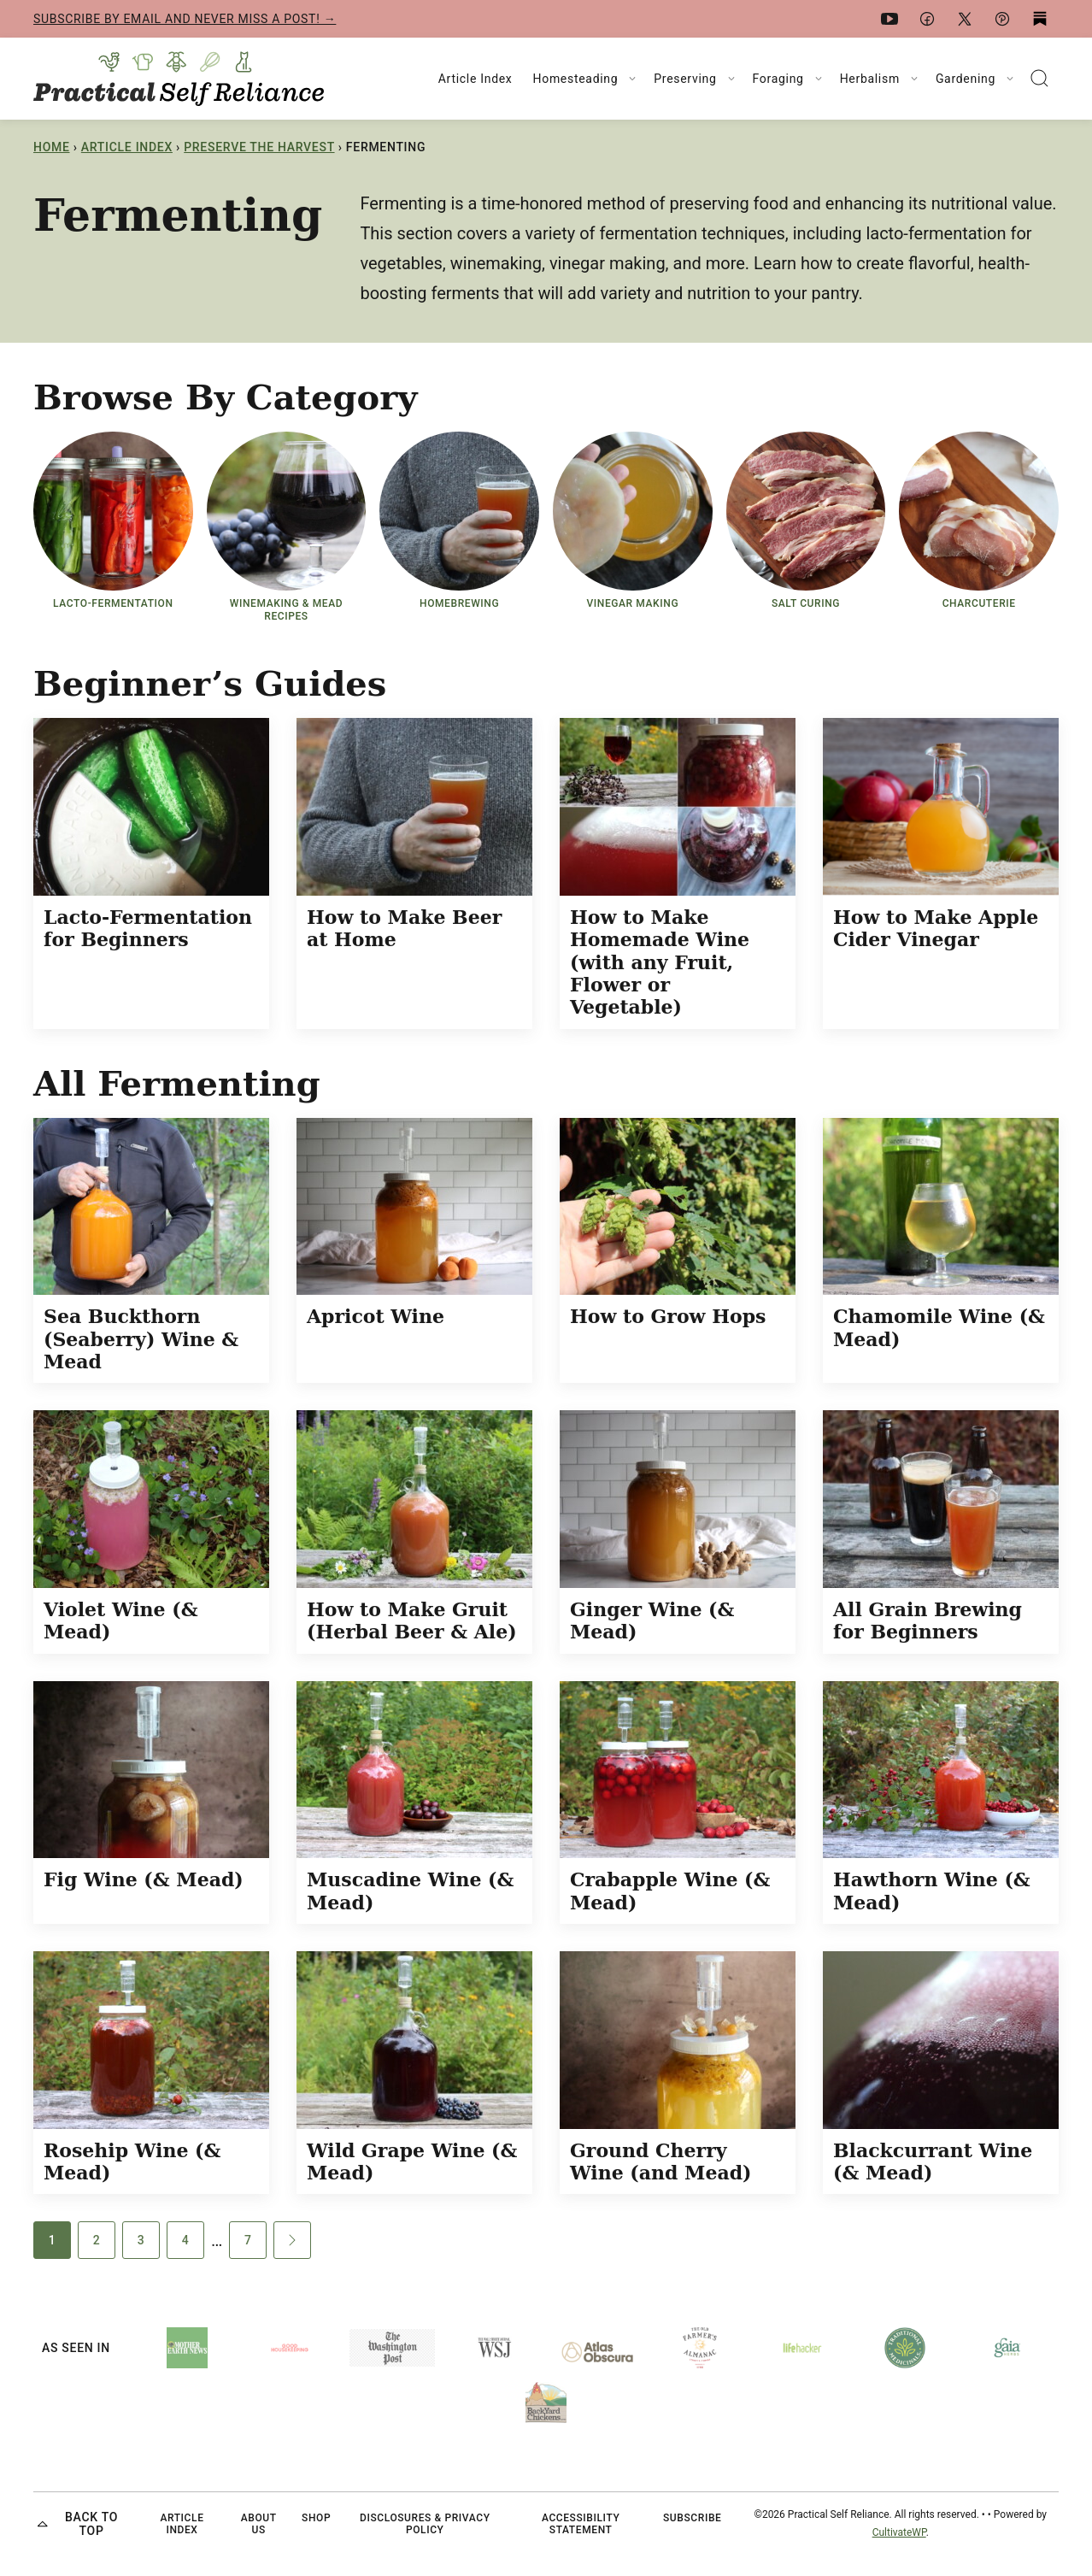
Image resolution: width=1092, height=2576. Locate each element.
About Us (259, 2524)
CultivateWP (899, 2532)
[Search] (1040, 78)
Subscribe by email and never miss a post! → (184, 19)
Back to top (75, 2524)
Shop (316, 2518)
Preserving (685, 78)
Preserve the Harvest (259, 147)
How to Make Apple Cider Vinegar (935, 928)
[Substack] (1040, 19)
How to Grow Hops (668, 1316)
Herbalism (870, 78)
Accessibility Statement (580, 2524)
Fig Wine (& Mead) (144, 1879)
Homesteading (576, 78)
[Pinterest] (1002, 19)
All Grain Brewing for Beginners (927, 1620)
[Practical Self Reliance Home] (178, 78)
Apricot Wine (375, 1316)
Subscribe (692, 2518)
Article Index (475, 78)
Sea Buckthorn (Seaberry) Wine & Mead (141, 1339)
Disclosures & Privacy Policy (425, 2524)
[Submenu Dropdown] (632, 79)
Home (51, 147)
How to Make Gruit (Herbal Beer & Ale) (412, 1620)
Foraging (778, 78)
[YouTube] (889, 19)
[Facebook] (927, 19)
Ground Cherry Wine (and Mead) (660, 2161)
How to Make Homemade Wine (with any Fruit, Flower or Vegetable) (659, 962)
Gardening (965, 78)
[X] (964, 19)
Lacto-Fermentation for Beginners (148, 928)
